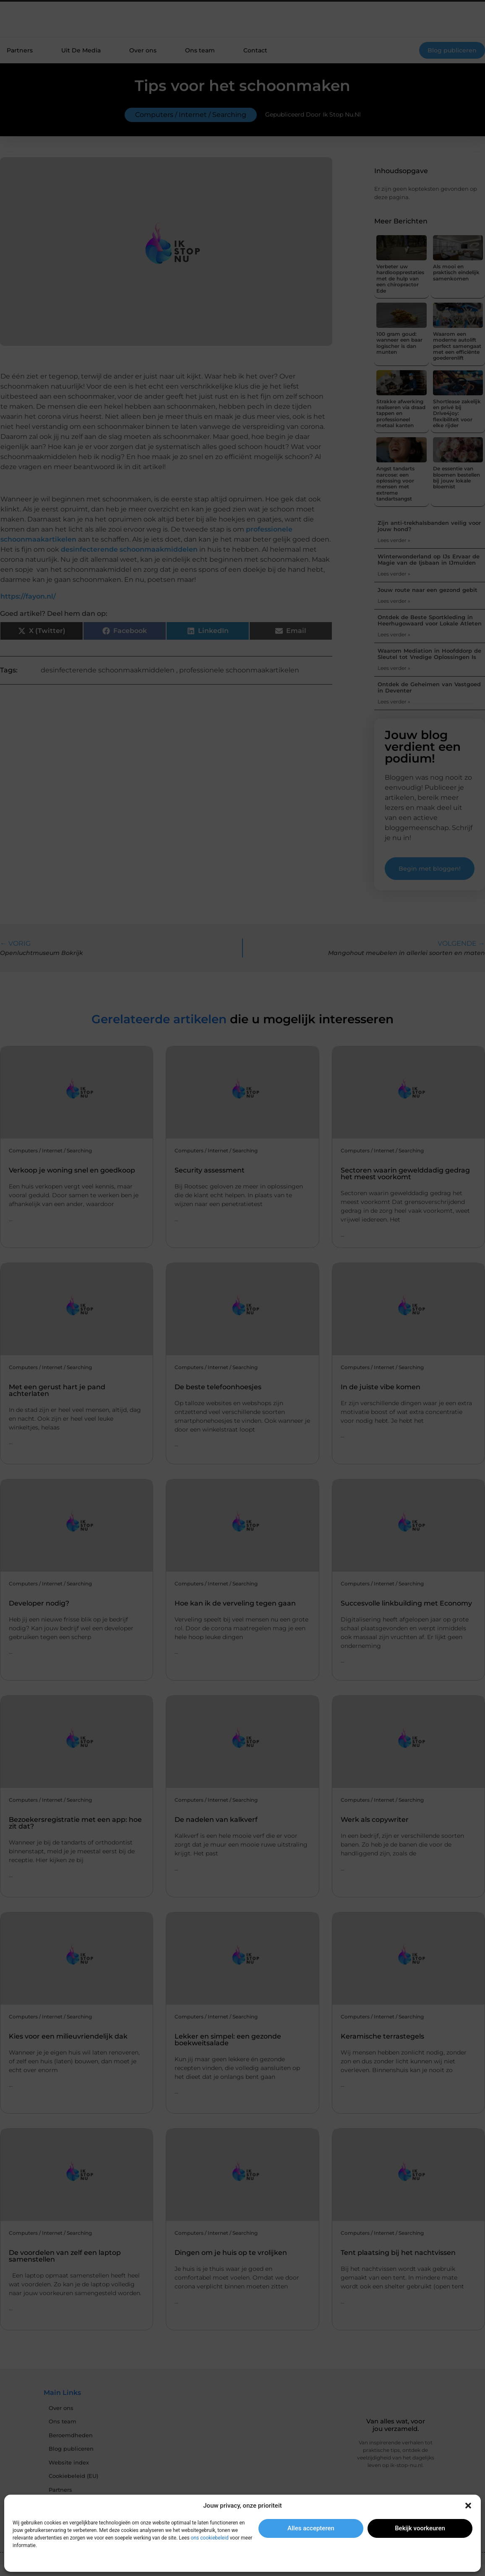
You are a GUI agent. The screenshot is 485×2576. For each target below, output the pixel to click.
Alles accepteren (310, 2528)
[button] (468, 2505)
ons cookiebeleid (210, 2538)
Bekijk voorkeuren (420, 2528)
